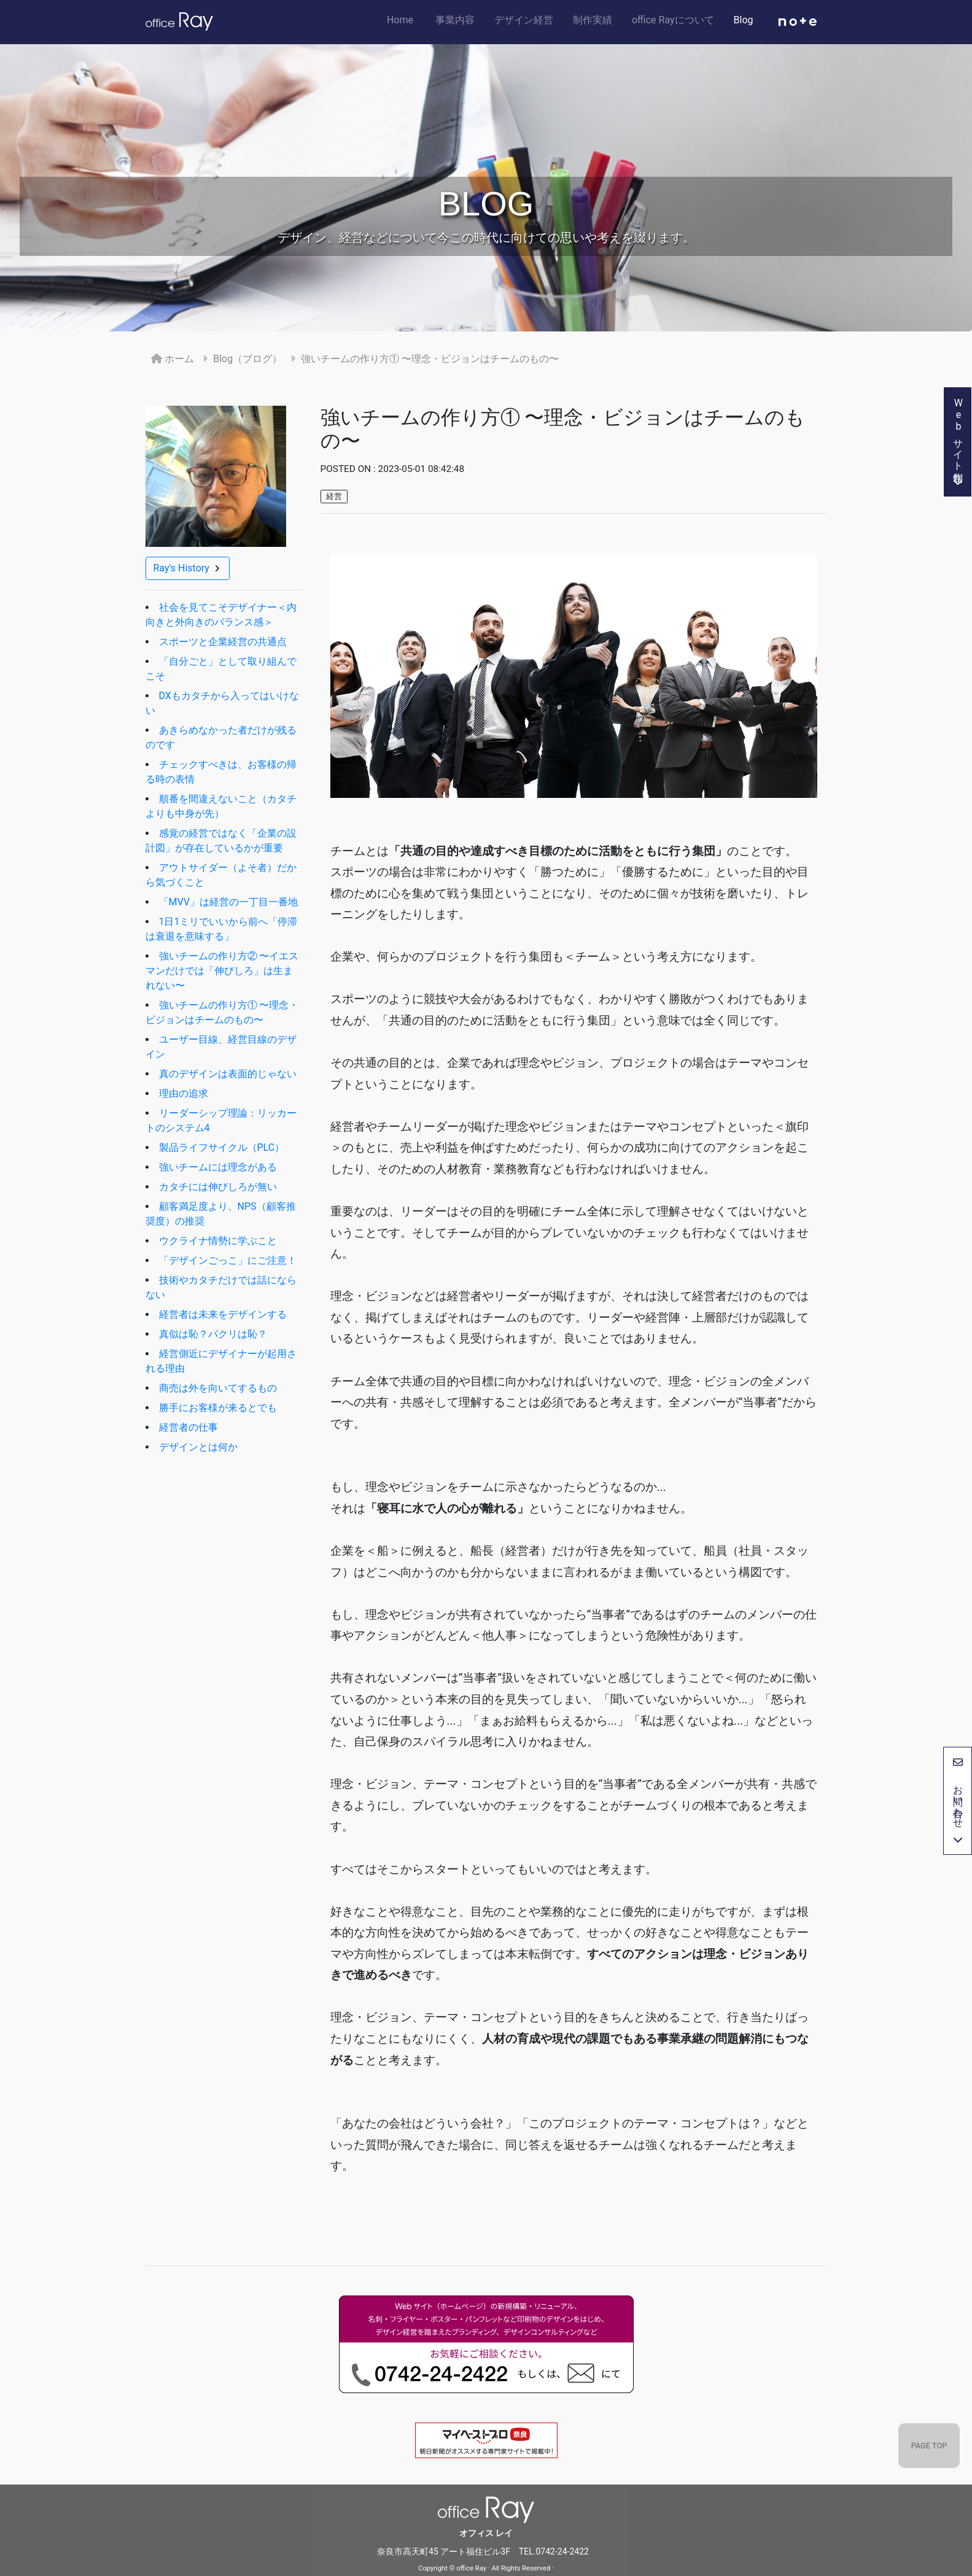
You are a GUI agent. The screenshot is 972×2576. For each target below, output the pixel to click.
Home (408, 19)
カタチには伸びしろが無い (218, 1187)
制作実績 (597, 20)
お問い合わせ (958, 1800)
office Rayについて (678, 20)
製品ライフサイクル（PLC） (222, 1147)
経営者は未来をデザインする (223, 1314)
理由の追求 (183, 1093)
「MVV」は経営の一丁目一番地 (228, 902)
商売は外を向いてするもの (218, 1388)
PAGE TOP (929, 2445)
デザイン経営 (528, 20)
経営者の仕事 (188, 1427)
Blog (748, 20)
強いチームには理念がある (218, 1167)
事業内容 (459, 20)
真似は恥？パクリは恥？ (213, 1334)
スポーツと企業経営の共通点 (223, 642)
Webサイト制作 (958, 442)
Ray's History (188, 568)
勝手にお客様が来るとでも (218, 1408)
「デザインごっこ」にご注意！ (228, 1260)
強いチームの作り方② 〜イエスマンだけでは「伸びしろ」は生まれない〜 (222, 970)
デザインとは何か (198, 1447)
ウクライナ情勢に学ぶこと (218, 1241)
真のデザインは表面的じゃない (228, 1074)
